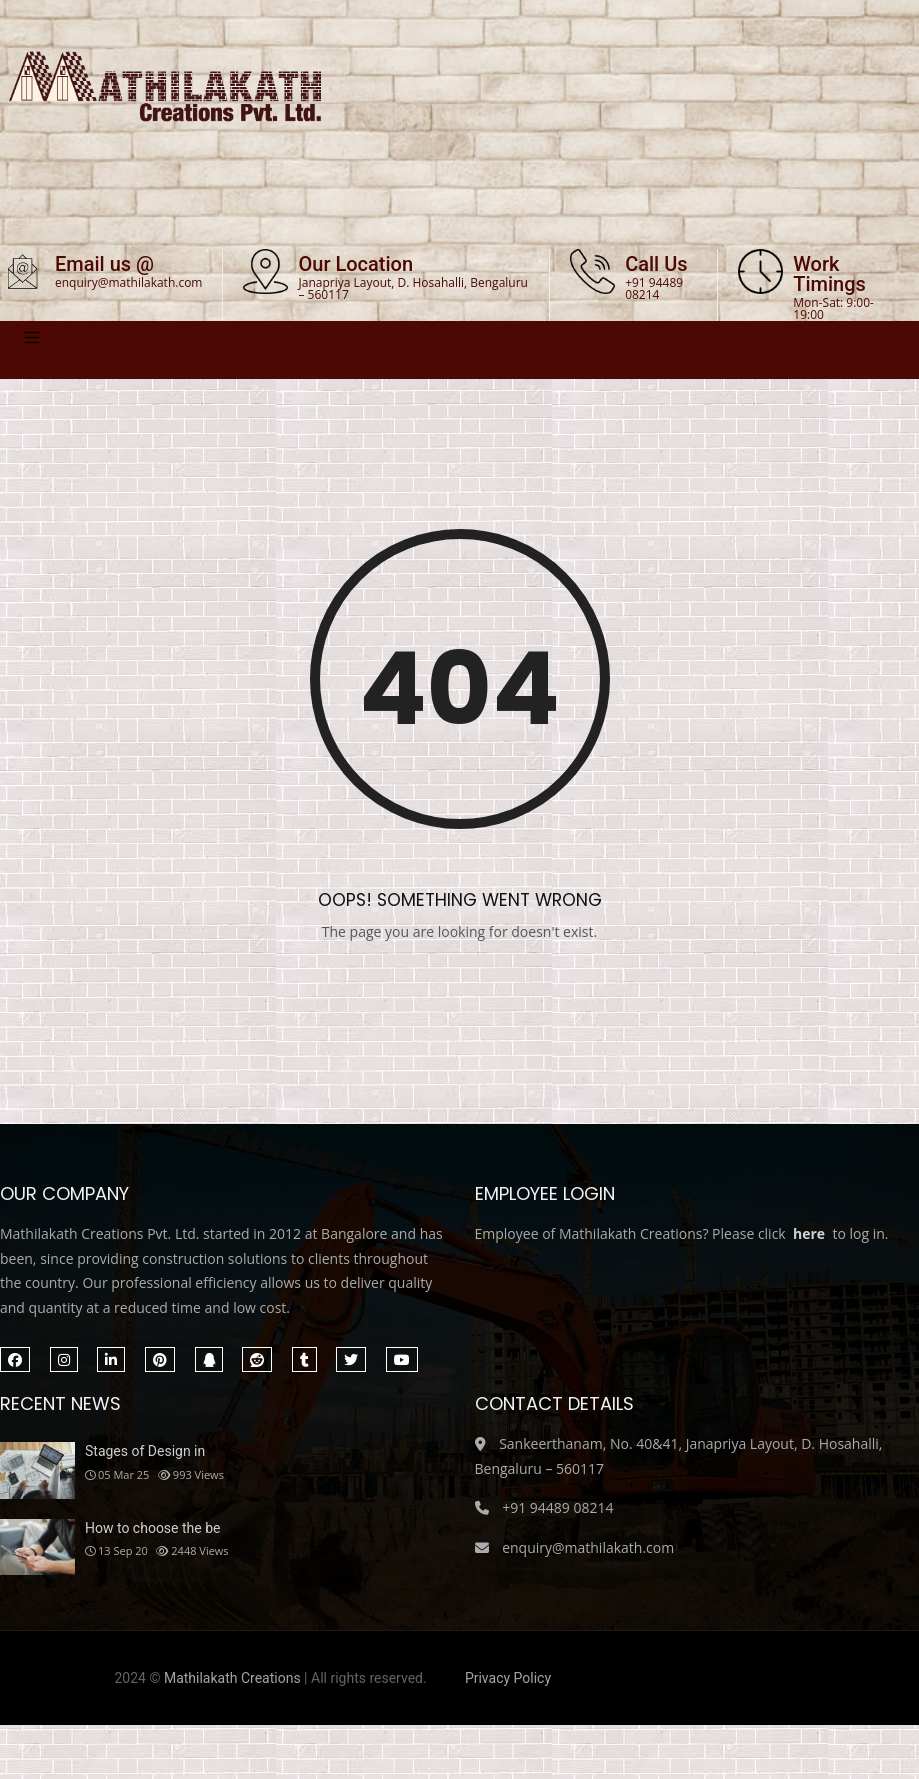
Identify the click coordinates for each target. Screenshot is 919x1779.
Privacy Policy (508, 1679)
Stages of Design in (145, 1453)
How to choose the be (152, 1529)
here (809, 1235)
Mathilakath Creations (232, 1679)
